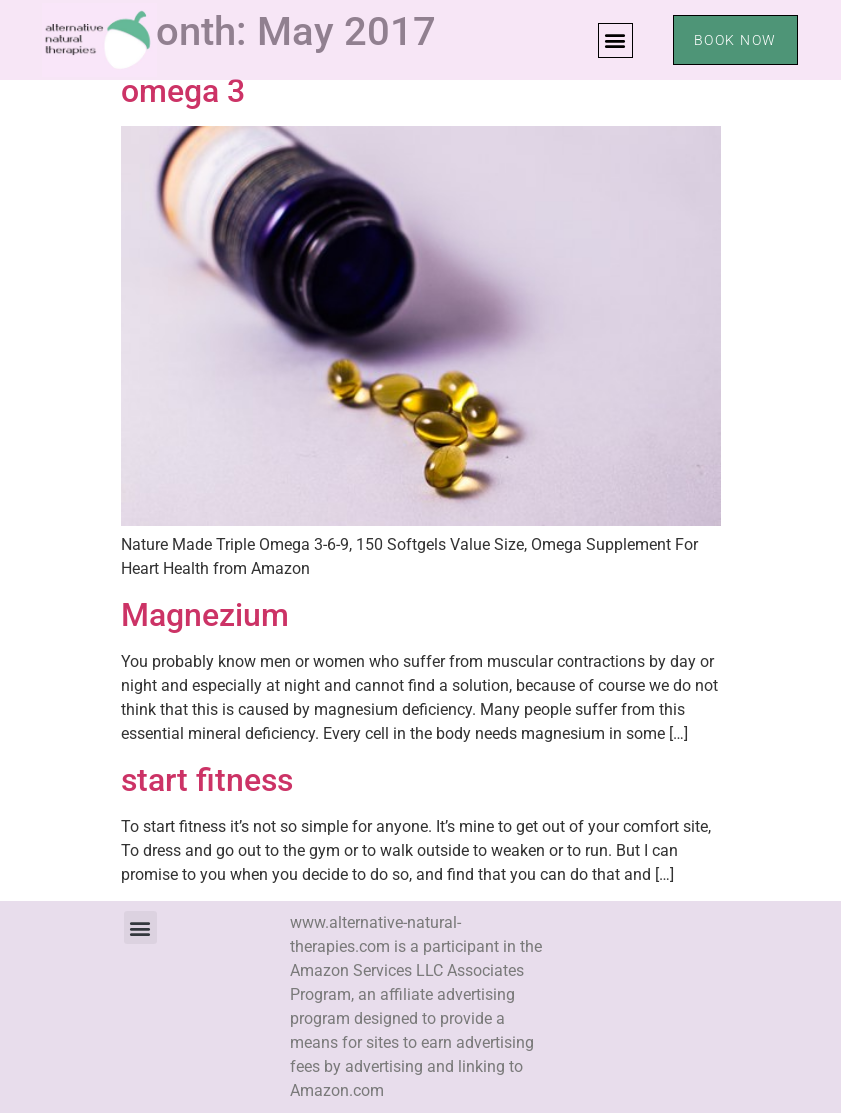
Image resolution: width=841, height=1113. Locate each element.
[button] (615, 40)
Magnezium (205, 615)
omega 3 (183, 91)
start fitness (207, 780)
